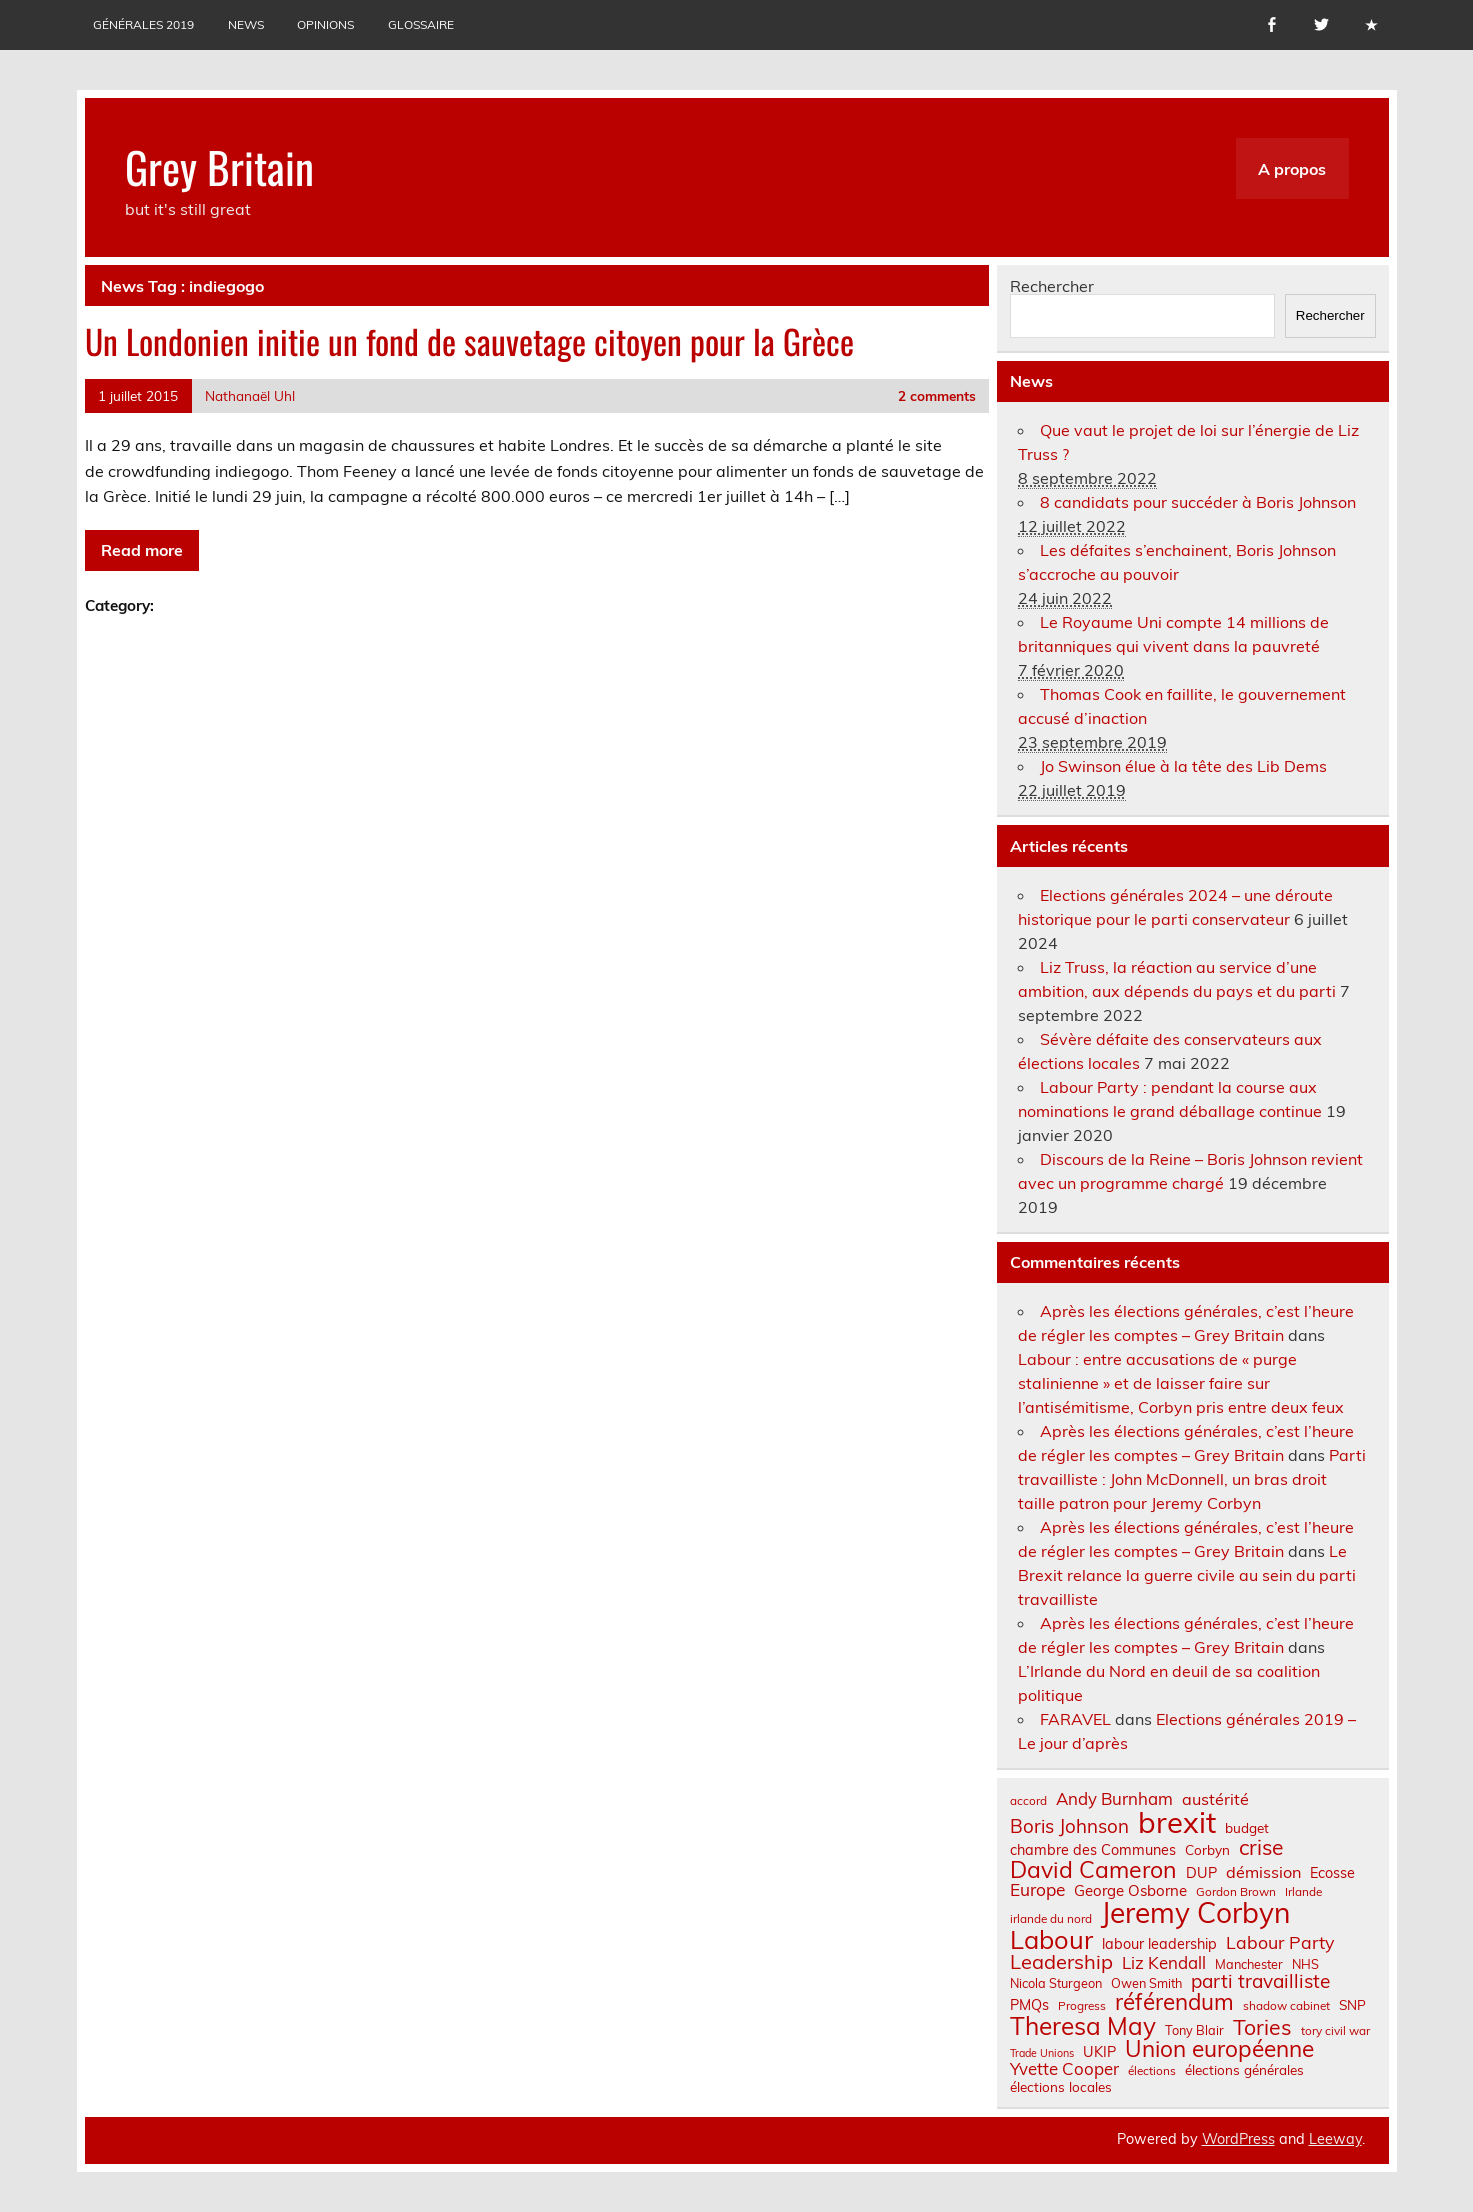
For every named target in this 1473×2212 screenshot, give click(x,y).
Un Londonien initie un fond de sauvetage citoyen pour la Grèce (469, 341)
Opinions (325, 24)
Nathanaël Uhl (250, 395)
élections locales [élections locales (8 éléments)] (1061, 2087)
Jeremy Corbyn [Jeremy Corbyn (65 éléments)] (1195, 1913)
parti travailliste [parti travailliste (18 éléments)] (1260, 1981)
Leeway (1335, 2139)
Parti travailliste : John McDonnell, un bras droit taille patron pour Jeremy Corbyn (1192, 1479)
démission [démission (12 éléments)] (1263, 1872)
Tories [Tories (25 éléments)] (1262, 2027)
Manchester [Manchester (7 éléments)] (1249, 1964)
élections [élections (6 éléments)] (1152, 2071)
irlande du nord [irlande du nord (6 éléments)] (1051, 1919)
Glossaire (421, 24)
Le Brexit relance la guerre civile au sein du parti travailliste (1187, 1575)
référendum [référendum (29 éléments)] (1174, 2002)
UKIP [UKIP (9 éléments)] (1099, 2052)
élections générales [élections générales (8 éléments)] (1244, 2070)
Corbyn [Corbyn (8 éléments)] (1207, 1850)
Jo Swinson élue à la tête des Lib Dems (1183, 766)
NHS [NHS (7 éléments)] (1305, 1964)
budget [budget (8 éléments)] (1247, 1828)
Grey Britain (219, 166)
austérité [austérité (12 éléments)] (1215, 1799)
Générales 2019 (143, 24)
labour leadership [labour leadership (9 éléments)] (1159, 1944)
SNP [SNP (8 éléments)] (1352, 2005)
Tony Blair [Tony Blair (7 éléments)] (1194, 2030)
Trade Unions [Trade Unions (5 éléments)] (1042, 2053)
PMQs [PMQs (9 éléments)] (1029, 2005)
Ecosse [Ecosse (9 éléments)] (1332, 1873)
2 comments (937, 395)
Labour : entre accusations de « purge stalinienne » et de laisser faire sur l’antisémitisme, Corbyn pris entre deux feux (1181, 1383)
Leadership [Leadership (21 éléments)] (1061, 1962)
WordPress (1238, 2139)
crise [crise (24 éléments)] (1261, 1847)
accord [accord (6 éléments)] (1028, 1801)
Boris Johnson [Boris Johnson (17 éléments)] (1069, 1826)
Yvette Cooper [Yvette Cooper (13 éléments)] (1064, 2069)
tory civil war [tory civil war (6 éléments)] (1335, 2031)
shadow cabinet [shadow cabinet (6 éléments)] (1286, 2006)
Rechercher (1052, 286)
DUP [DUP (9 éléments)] (1201, 1873)
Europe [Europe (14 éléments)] (1037, 1889)
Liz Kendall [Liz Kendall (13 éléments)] (1164, 1963)
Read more (142, 550)
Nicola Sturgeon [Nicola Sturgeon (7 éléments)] (1056, 1983)
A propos (1292, 169)
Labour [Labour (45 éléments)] (1051, 1939)
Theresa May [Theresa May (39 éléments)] (1083, 2026)
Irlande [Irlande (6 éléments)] (1303, 1892)
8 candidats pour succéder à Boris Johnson (1198, 502)
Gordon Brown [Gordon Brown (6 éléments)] (1236, 1892)
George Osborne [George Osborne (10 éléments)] (1130, 1890)
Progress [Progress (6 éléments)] (1082, 2006)
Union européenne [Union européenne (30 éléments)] (1219, 2049)
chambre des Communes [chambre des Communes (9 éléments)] (1093, 1850)
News (246, 24)
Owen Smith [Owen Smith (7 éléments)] (1146, 1983)
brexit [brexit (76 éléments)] (1177, 1822)
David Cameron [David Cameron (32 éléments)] (1093, 1869)
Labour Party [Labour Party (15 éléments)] (1280, 1943)
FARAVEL (1075, 1719)
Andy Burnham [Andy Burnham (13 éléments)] (1114, 1799)
